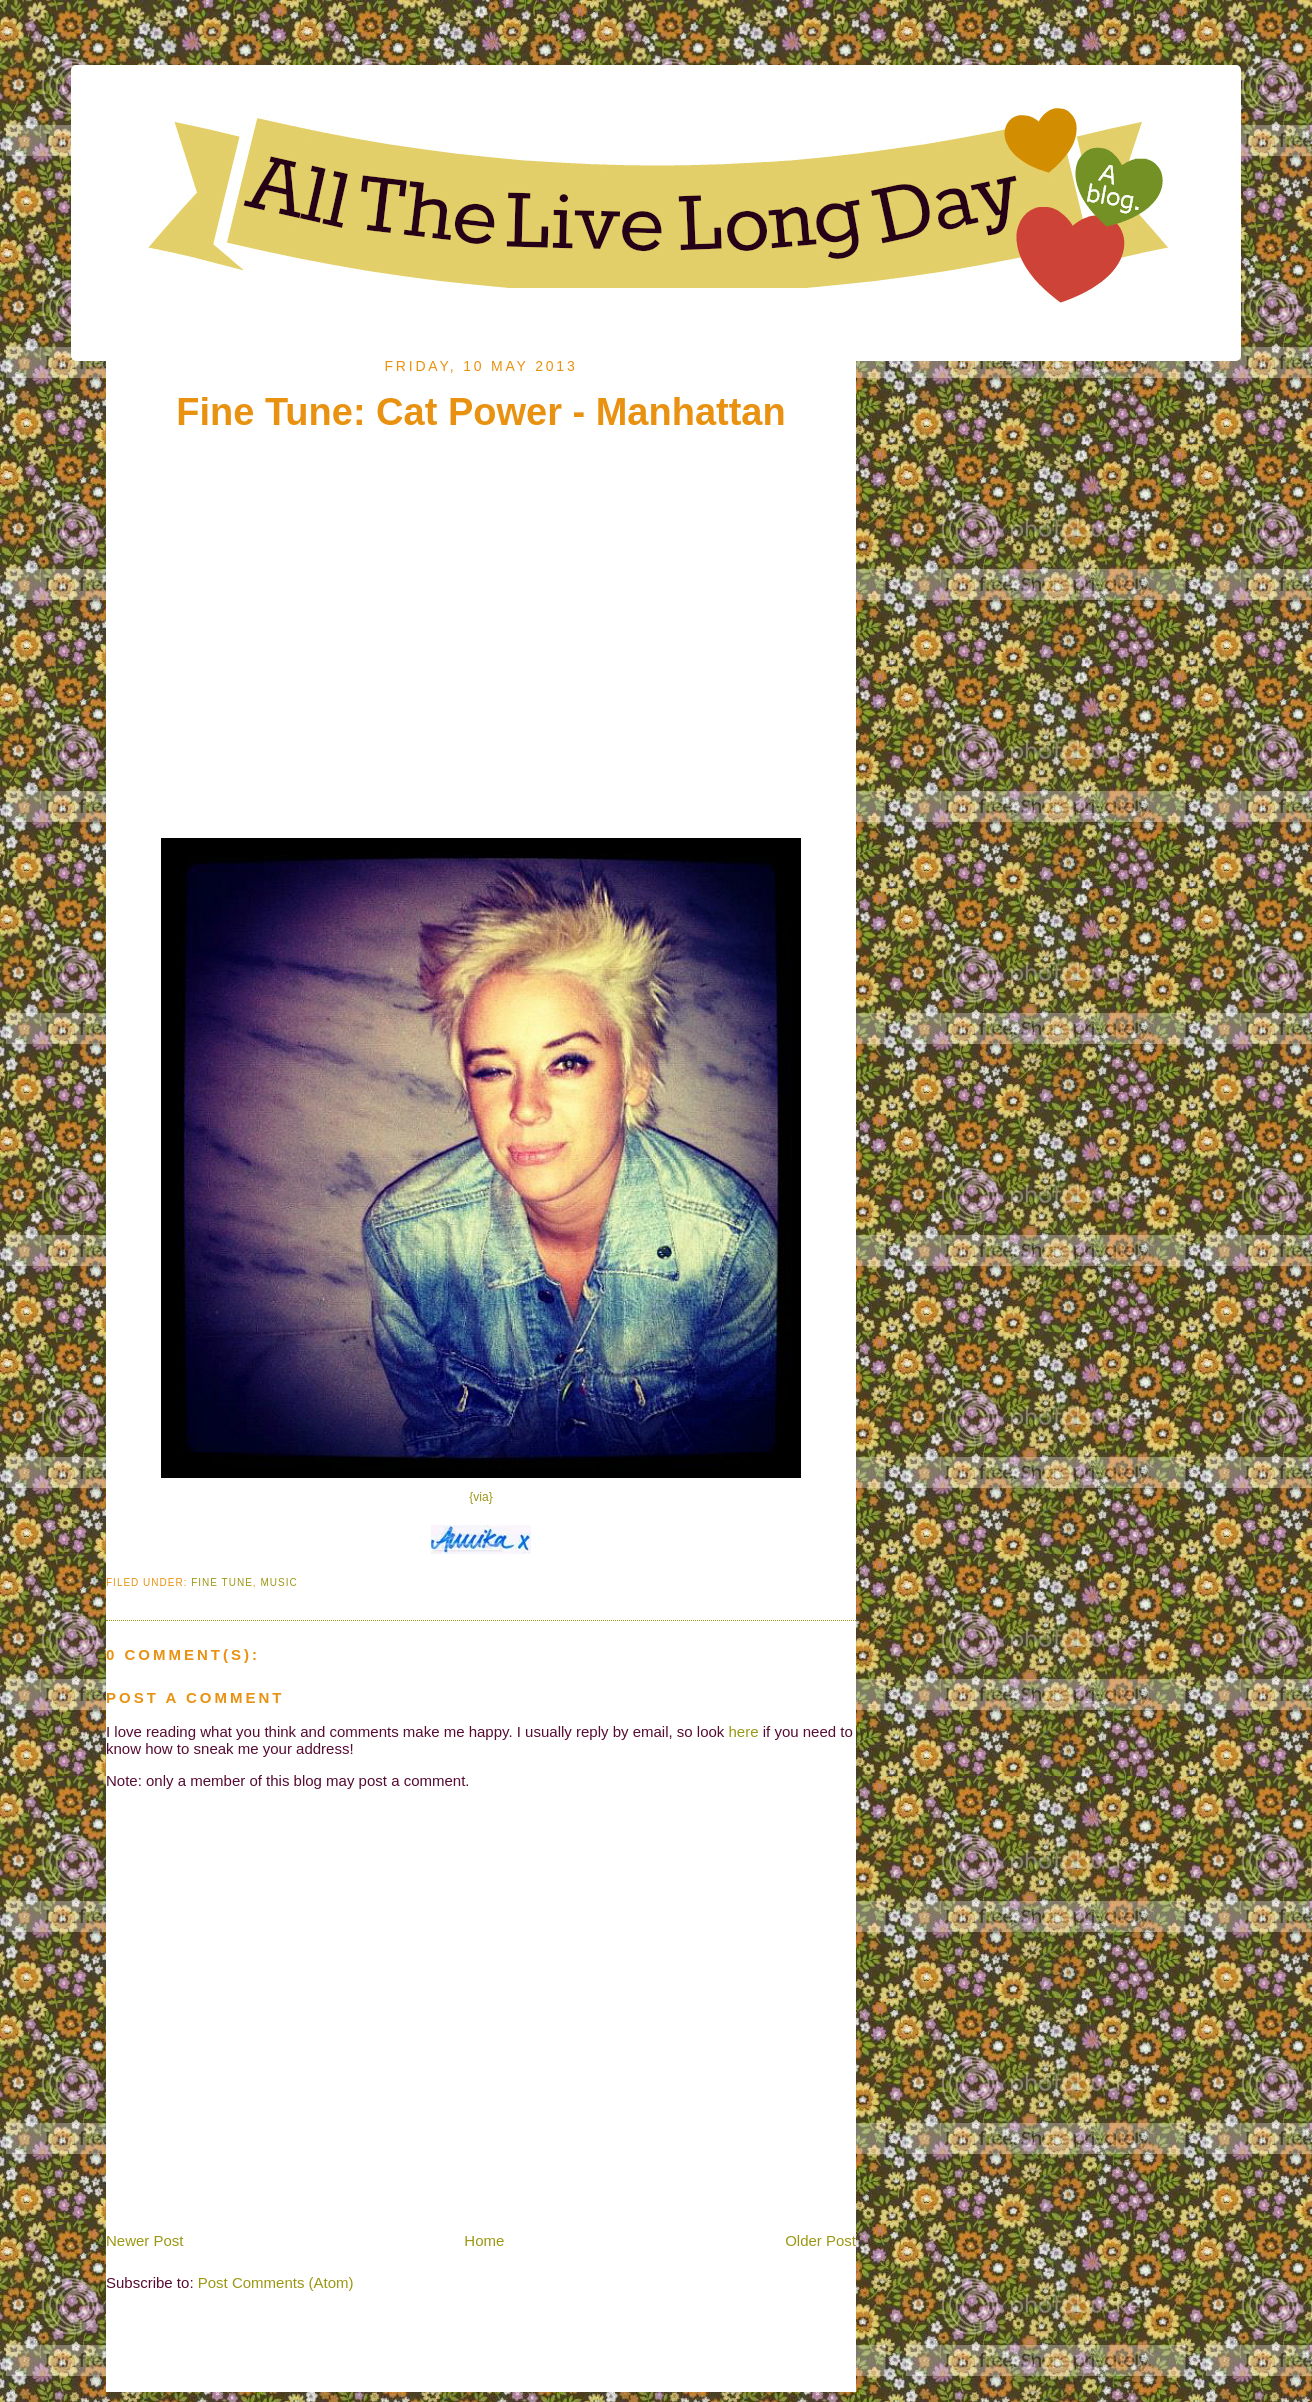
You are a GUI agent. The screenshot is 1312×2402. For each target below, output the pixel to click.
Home (484, 2240)
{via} (480, 1497)
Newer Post (145, 2240)
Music (278, 1582)
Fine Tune (222, 1582)
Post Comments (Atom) (276, 2282)
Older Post (820, 2240)
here (744, 1731)
